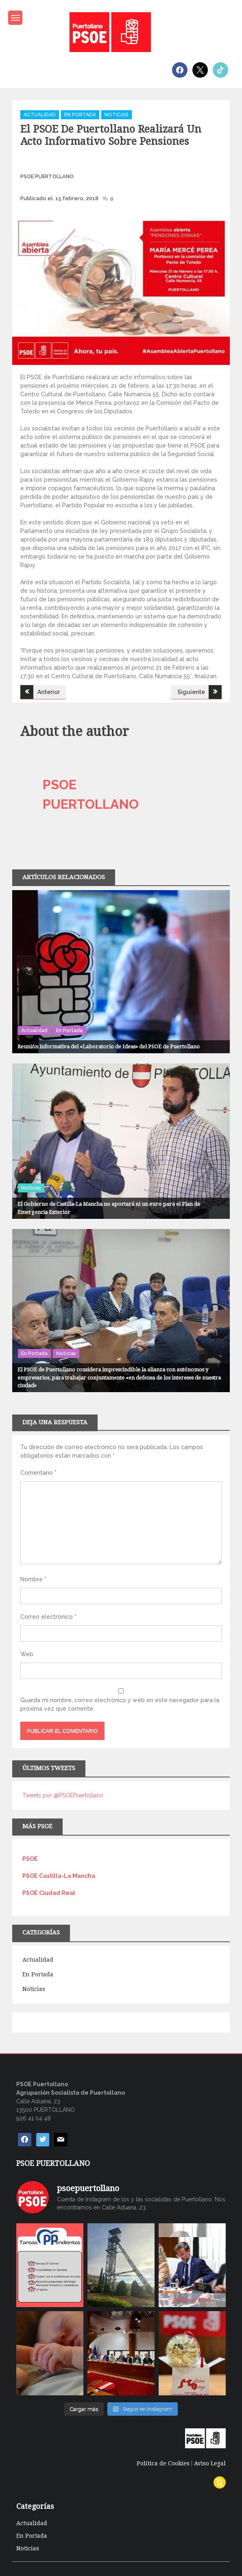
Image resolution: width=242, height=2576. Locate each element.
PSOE (30, 1859)
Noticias (117, 115)
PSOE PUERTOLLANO (47, 176)
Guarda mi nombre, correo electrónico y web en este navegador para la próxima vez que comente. (119, 1704)
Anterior (48, 692)
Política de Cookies (163, 2463)
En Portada (80, 115)
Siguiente (191, 692)
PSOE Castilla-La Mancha (58, 1876)
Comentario (38, 1472)
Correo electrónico (48, 1616)
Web (26, 1654)
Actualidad (40, 115)
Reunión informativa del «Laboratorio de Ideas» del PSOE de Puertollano (108, 1046)
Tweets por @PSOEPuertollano (62, 1795)
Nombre (33, 1579)
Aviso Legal (210, 2463)
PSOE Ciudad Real (48, 1893)
